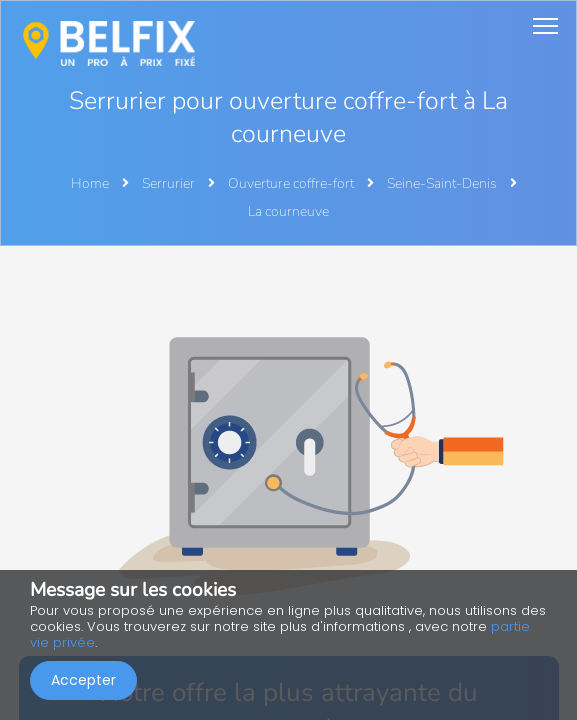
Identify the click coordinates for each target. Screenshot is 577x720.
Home (90, 183)
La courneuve (288, 211)
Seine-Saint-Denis (443, 183)
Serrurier (170, 183)
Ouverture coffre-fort (292, 183)
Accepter (83, 680)
